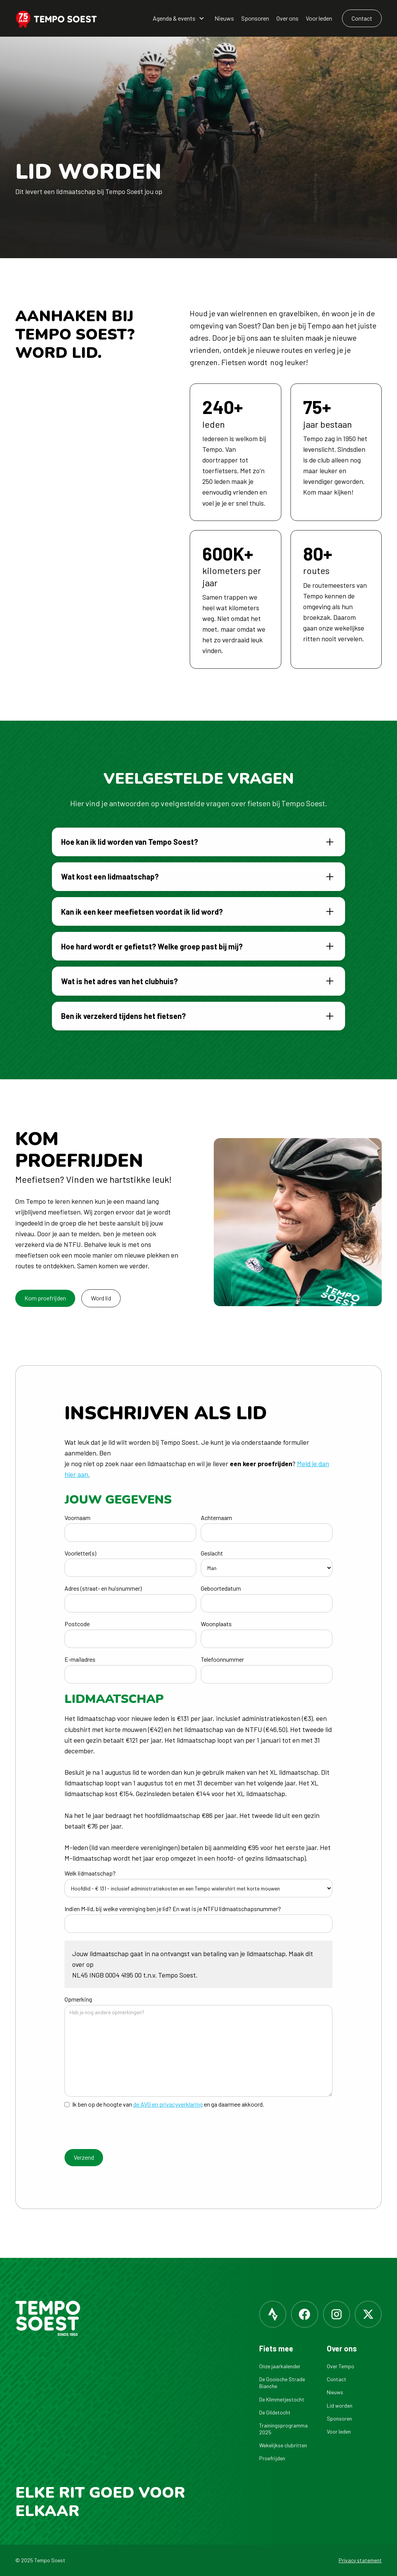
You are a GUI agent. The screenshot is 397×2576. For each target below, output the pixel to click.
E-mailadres (80, 1659)
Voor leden (319, 18)
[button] (179, 18)
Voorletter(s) (80, 1553)
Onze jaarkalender (279, 2366)
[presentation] (123, 2131)
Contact (336, 2379)
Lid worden (339, 2405)
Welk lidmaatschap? (90, 1873)
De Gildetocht (274, 2412)
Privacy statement (360, 2560)
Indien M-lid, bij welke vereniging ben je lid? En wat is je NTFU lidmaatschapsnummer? (173, 1908)
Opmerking (78, 1999)
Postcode (77, 1623)
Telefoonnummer (222, 1659)
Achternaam (216, 1517)
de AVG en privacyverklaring (168, 2104)
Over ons (287, 18)
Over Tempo (340, 2366)
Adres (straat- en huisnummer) (103, 1588)
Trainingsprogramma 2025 (283, 2428)
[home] (60, 19)
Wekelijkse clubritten (283, 2445)
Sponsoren (255, 18)
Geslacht (212, 1553)
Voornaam (77, 1517)
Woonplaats (216, 1623)
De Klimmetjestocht (281, 2399)
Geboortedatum (221, 1588)
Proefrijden (272, 2458)
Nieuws (224, 18)
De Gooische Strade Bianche (282, 2382)
